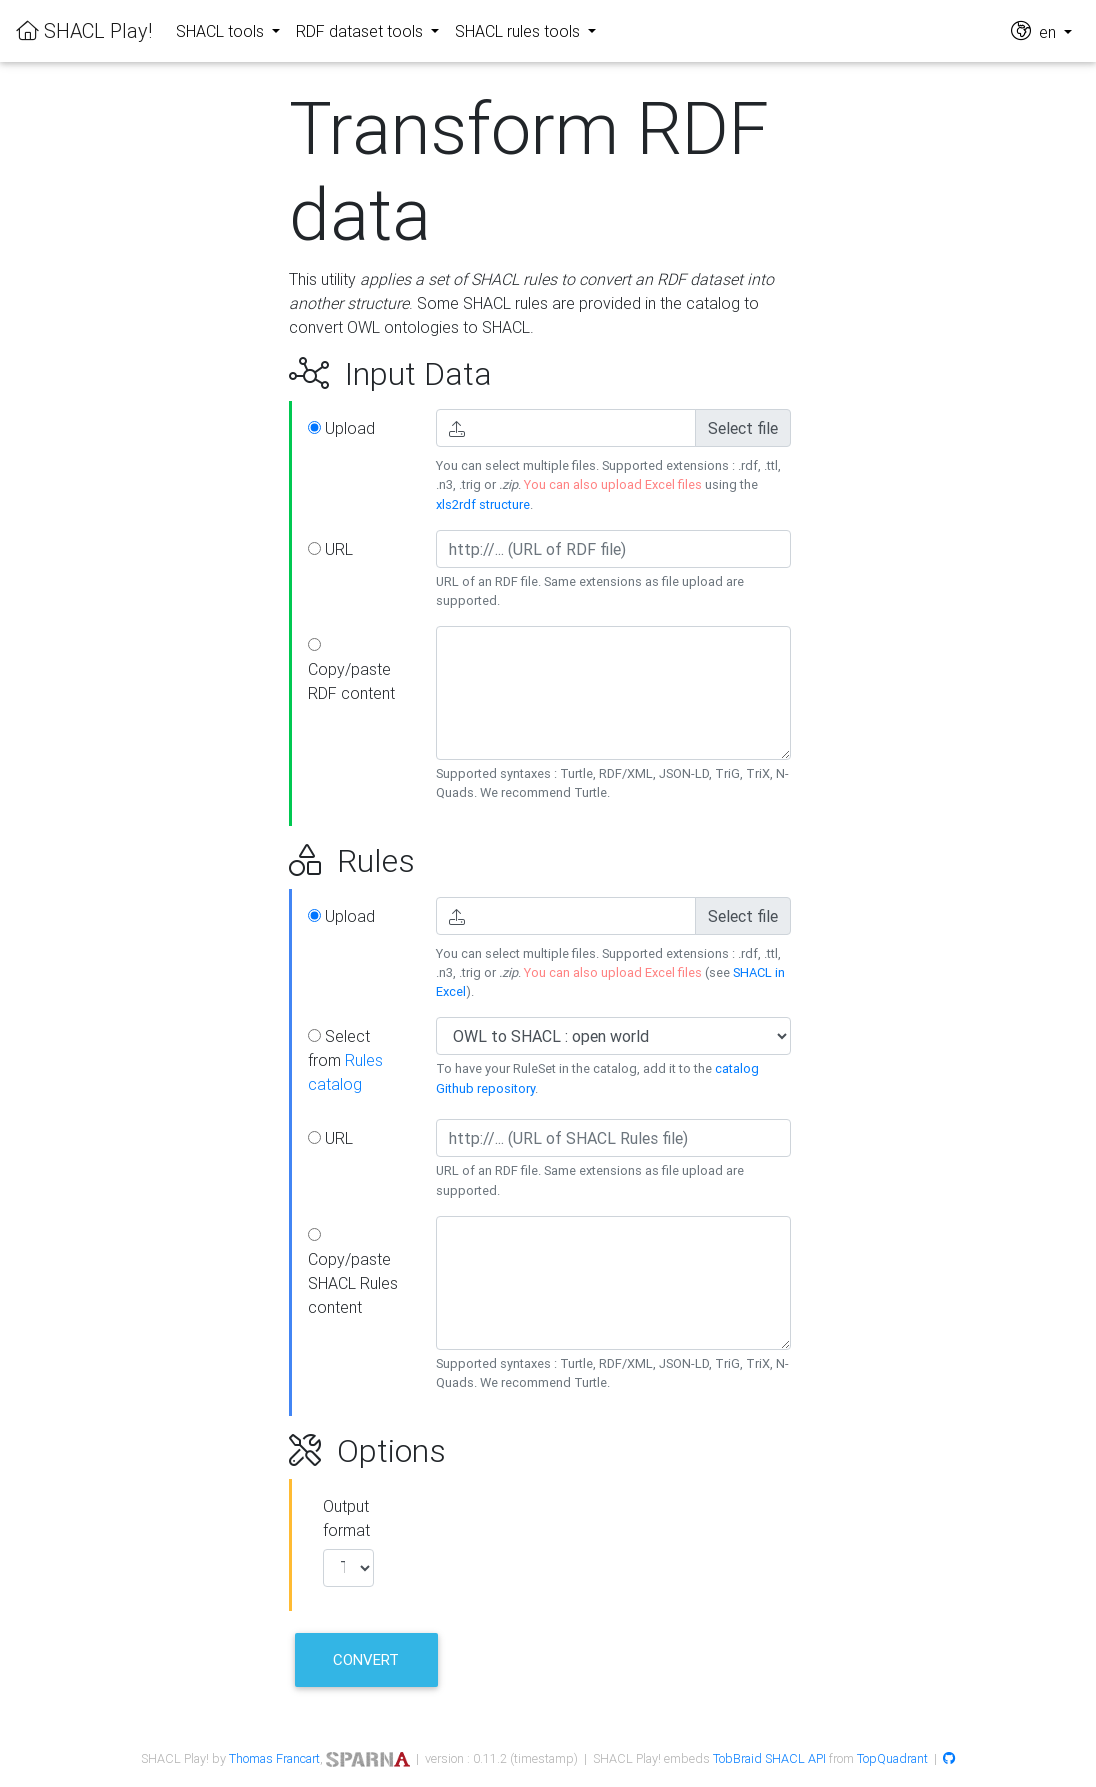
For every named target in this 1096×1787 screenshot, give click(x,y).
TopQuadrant (892, 1758)
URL (330, 549)
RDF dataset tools (361, 31)
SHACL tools (222, 31)
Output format (346, 1518)
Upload (341, 428)
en (1035, 30)
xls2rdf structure (483, 504)
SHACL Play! (84, 30)
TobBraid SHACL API (769, 1758)
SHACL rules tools (519, 31)
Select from (345, 1060)
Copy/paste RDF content (351, 670)
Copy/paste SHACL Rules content (353, 1272)
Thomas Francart (274, 1758)
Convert (366, 1659)
